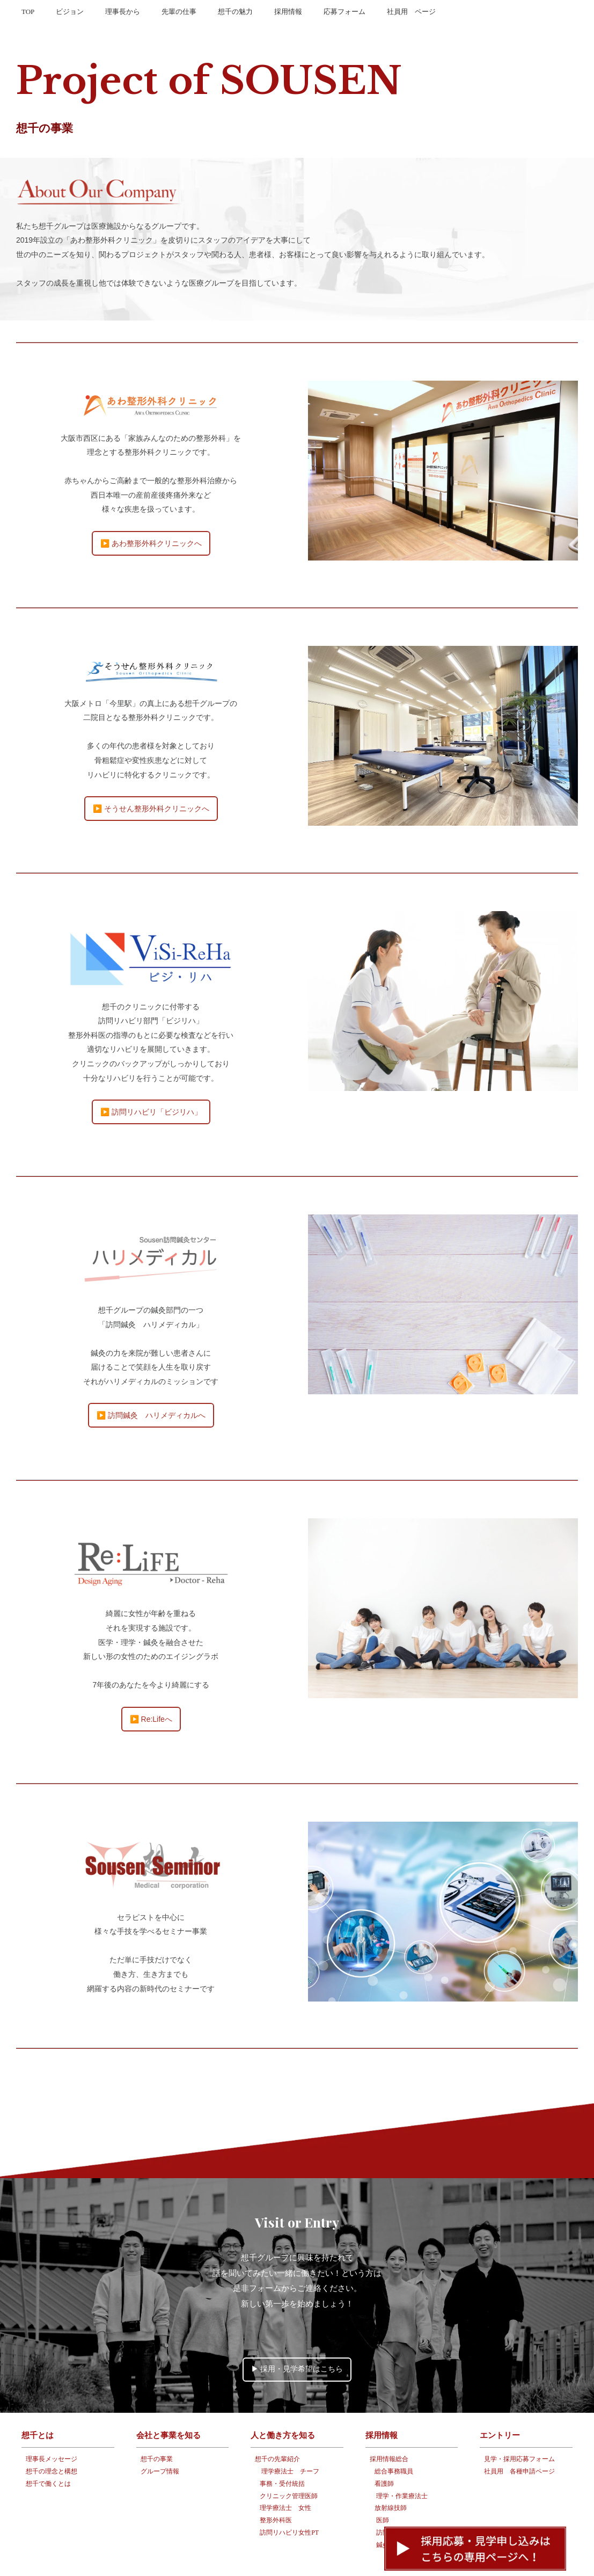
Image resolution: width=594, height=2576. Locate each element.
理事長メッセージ (51, 2426)
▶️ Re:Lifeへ (151, 1684)
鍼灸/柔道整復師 (399, 2512)
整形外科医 (276, 2487)
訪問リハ (389, 2500)
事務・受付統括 (282, 2451)
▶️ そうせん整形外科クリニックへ (151, 773)
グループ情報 (160, 2438)
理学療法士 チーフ (290, 2438)
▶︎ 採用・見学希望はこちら (296, 2335)
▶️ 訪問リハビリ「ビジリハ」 (151, 1077)
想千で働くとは (48, 2451)
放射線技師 (391, 2475)
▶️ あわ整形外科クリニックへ (151, 508)
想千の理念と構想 (51, 2438)
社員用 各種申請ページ (519, 2438)
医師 (382, 2487)
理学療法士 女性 (285, 2475)
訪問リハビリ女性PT (289, 2500)
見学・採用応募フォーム (519, 2426)
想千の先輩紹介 (277, 2426)
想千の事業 (157, 2426)
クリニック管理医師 (289, 2463)
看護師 (384, 2451)
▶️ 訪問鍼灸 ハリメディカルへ (151, 1380)
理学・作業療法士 (402, 2463)
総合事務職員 (394, 2438)
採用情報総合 (389, 2426)
